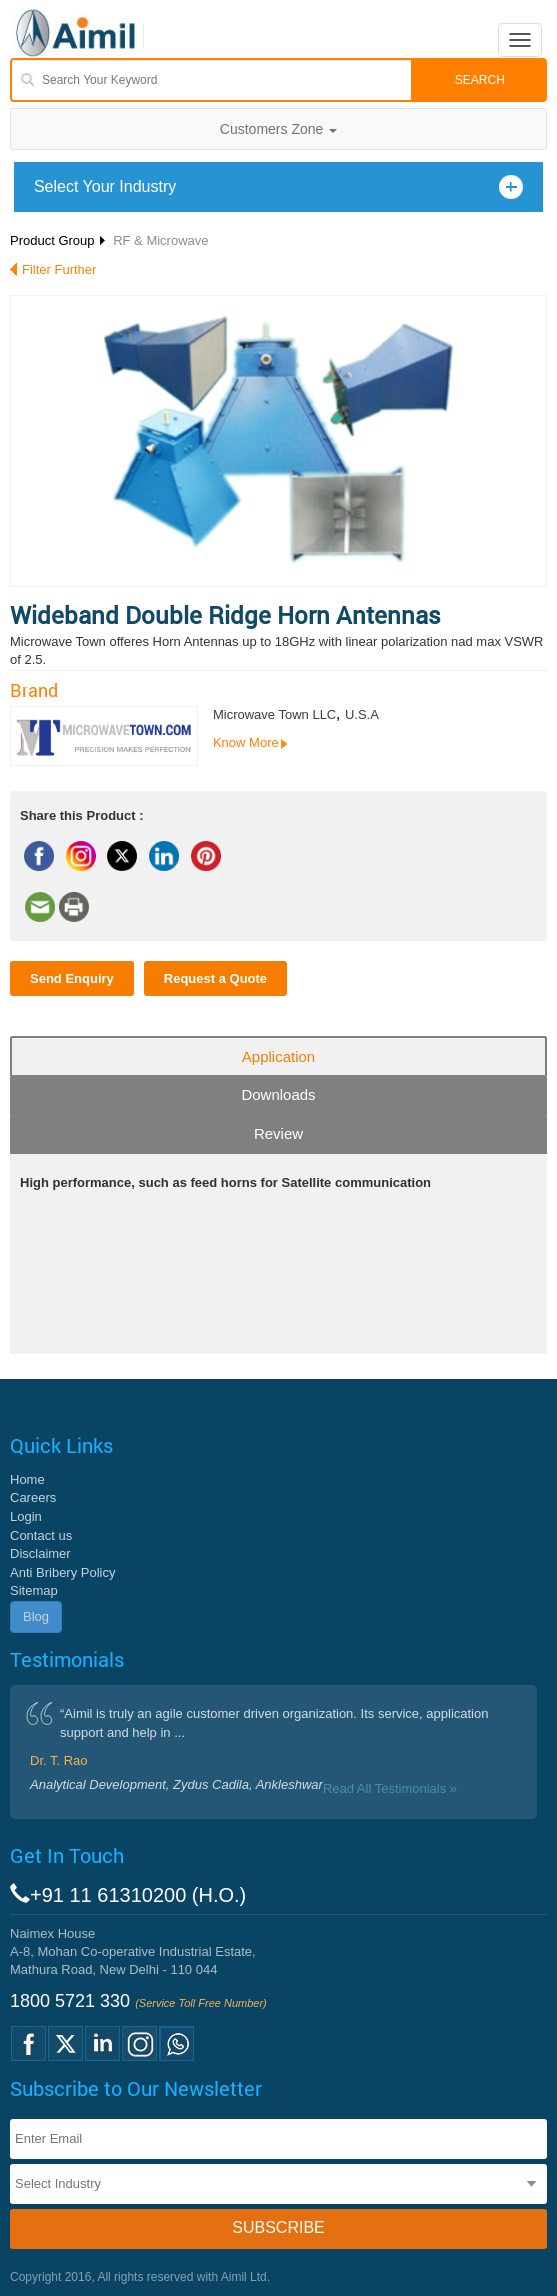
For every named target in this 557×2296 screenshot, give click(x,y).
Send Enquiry (72, 978)
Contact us (41, 1535)
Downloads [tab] (278, 1094)
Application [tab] (278, 1056)
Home (27, 1479)
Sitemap (34, 1590)
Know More (246, 742)
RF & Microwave (160, 240)
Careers (33, 1497)
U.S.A (362, 714)
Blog (36, 1616)
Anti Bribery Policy (62, 1572)
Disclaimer (40, 1553)
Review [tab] (278, 1133)
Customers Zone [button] (278, 129)
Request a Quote (215, 978)
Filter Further (59, 269)
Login (26, 1516)
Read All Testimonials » (390, 1788)
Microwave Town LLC (274, 714)
